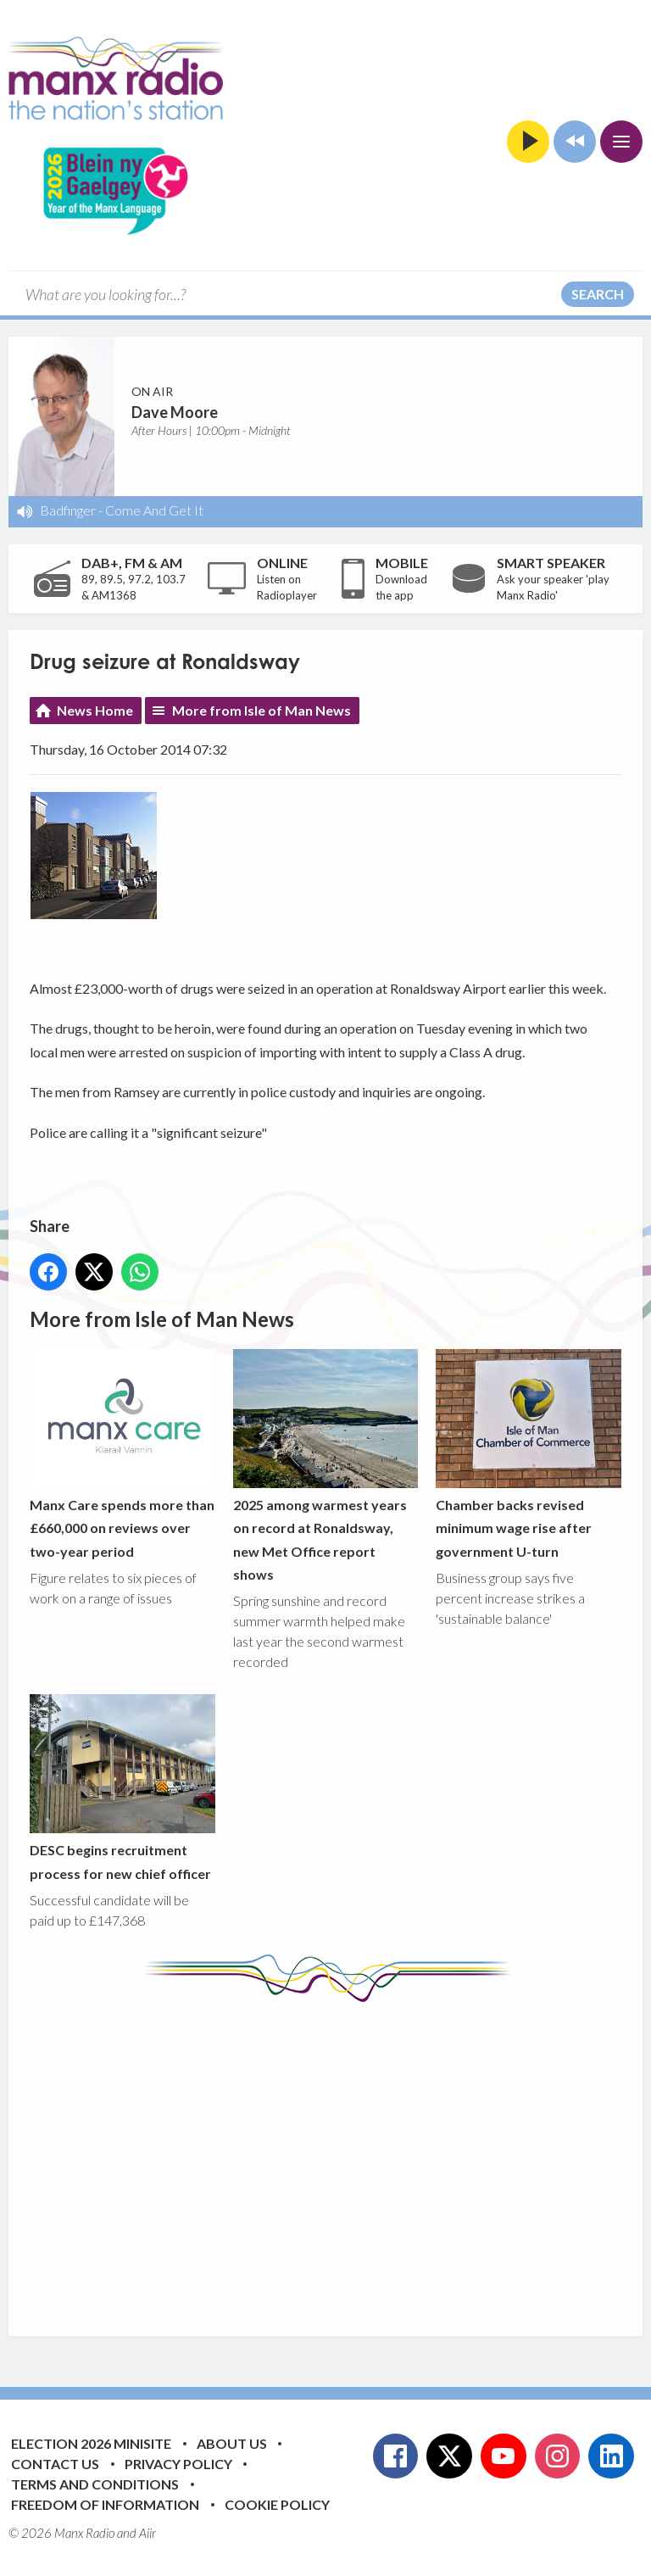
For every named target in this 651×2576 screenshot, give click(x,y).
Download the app (401, 587)
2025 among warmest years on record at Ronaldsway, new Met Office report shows (326, 1464)
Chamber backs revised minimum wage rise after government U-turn (528, 1453)
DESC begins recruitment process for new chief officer (122, 1787)
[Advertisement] (340, 2156)
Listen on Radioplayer (287, 587)
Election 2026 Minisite (91, 2443)
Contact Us (55, 2464)
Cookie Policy (277, 2504)
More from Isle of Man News (261, 710)
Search (597, 294)
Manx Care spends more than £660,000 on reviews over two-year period (122, 1453)
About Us (232, 2443)
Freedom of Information (105, 2504)
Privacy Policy (178, 2464)
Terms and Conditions (95, 2484)
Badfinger (68, 510)
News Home (95, 710)
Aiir (147, 2532)
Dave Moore (174, 412)
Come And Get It (154, 510)
